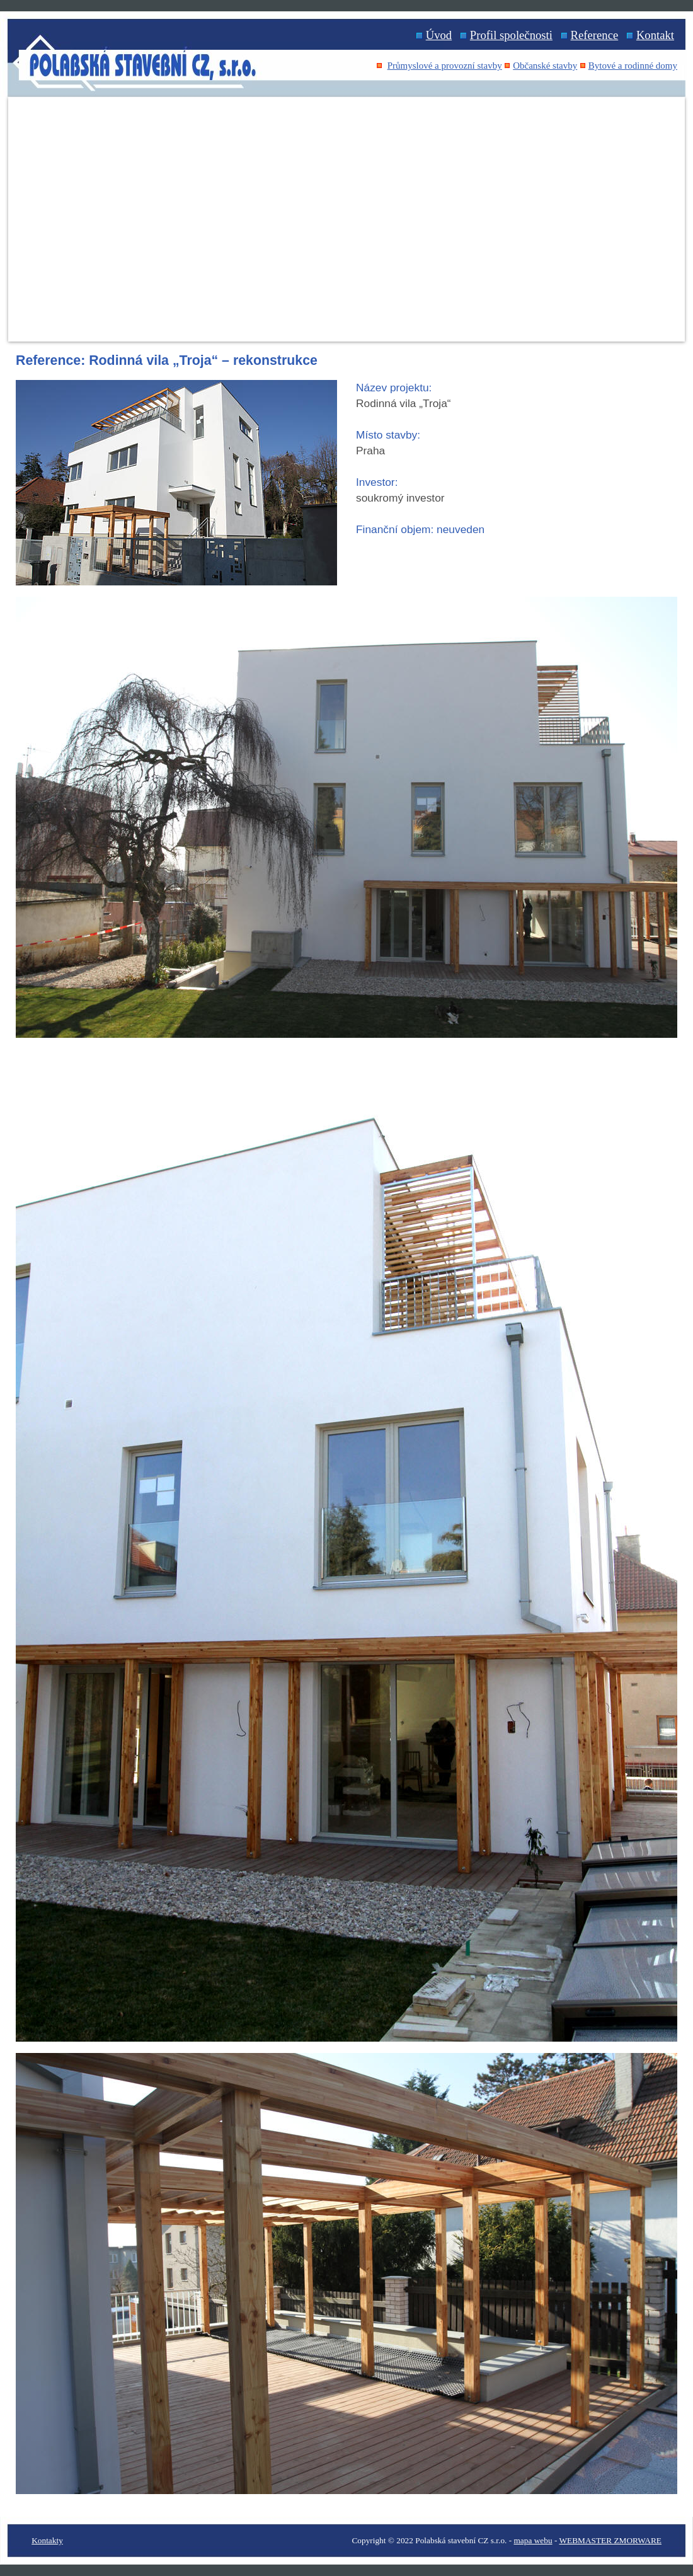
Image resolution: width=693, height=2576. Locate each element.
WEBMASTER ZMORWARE (610, 2540)
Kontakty (47, 2540)
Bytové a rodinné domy (632, 65)
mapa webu (533, 2540)
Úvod (439, 35)
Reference (595, 35)
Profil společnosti (511, 35)
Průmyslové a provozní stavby (444, 65)
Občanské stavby (545, 65)
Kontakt (655, 35)
